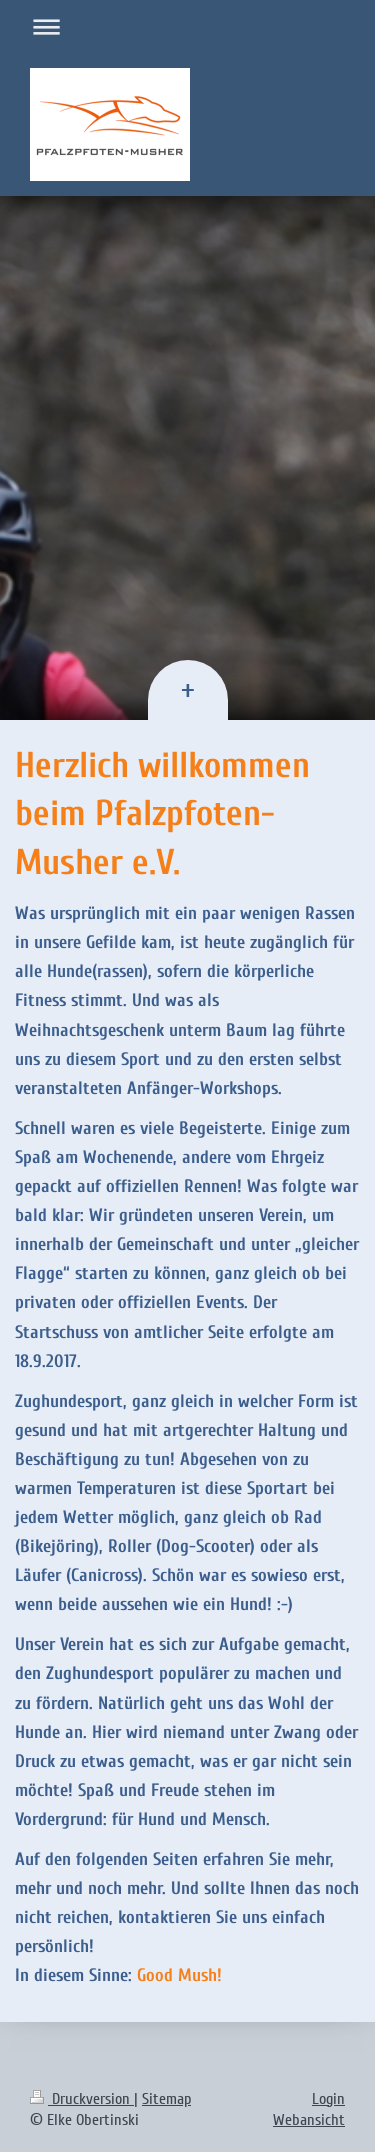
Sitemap (166, 2099)
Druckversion (82, 2099)
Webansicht (309, 2120)
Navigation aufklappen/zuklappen (187, 26)
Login (328, 2099)
